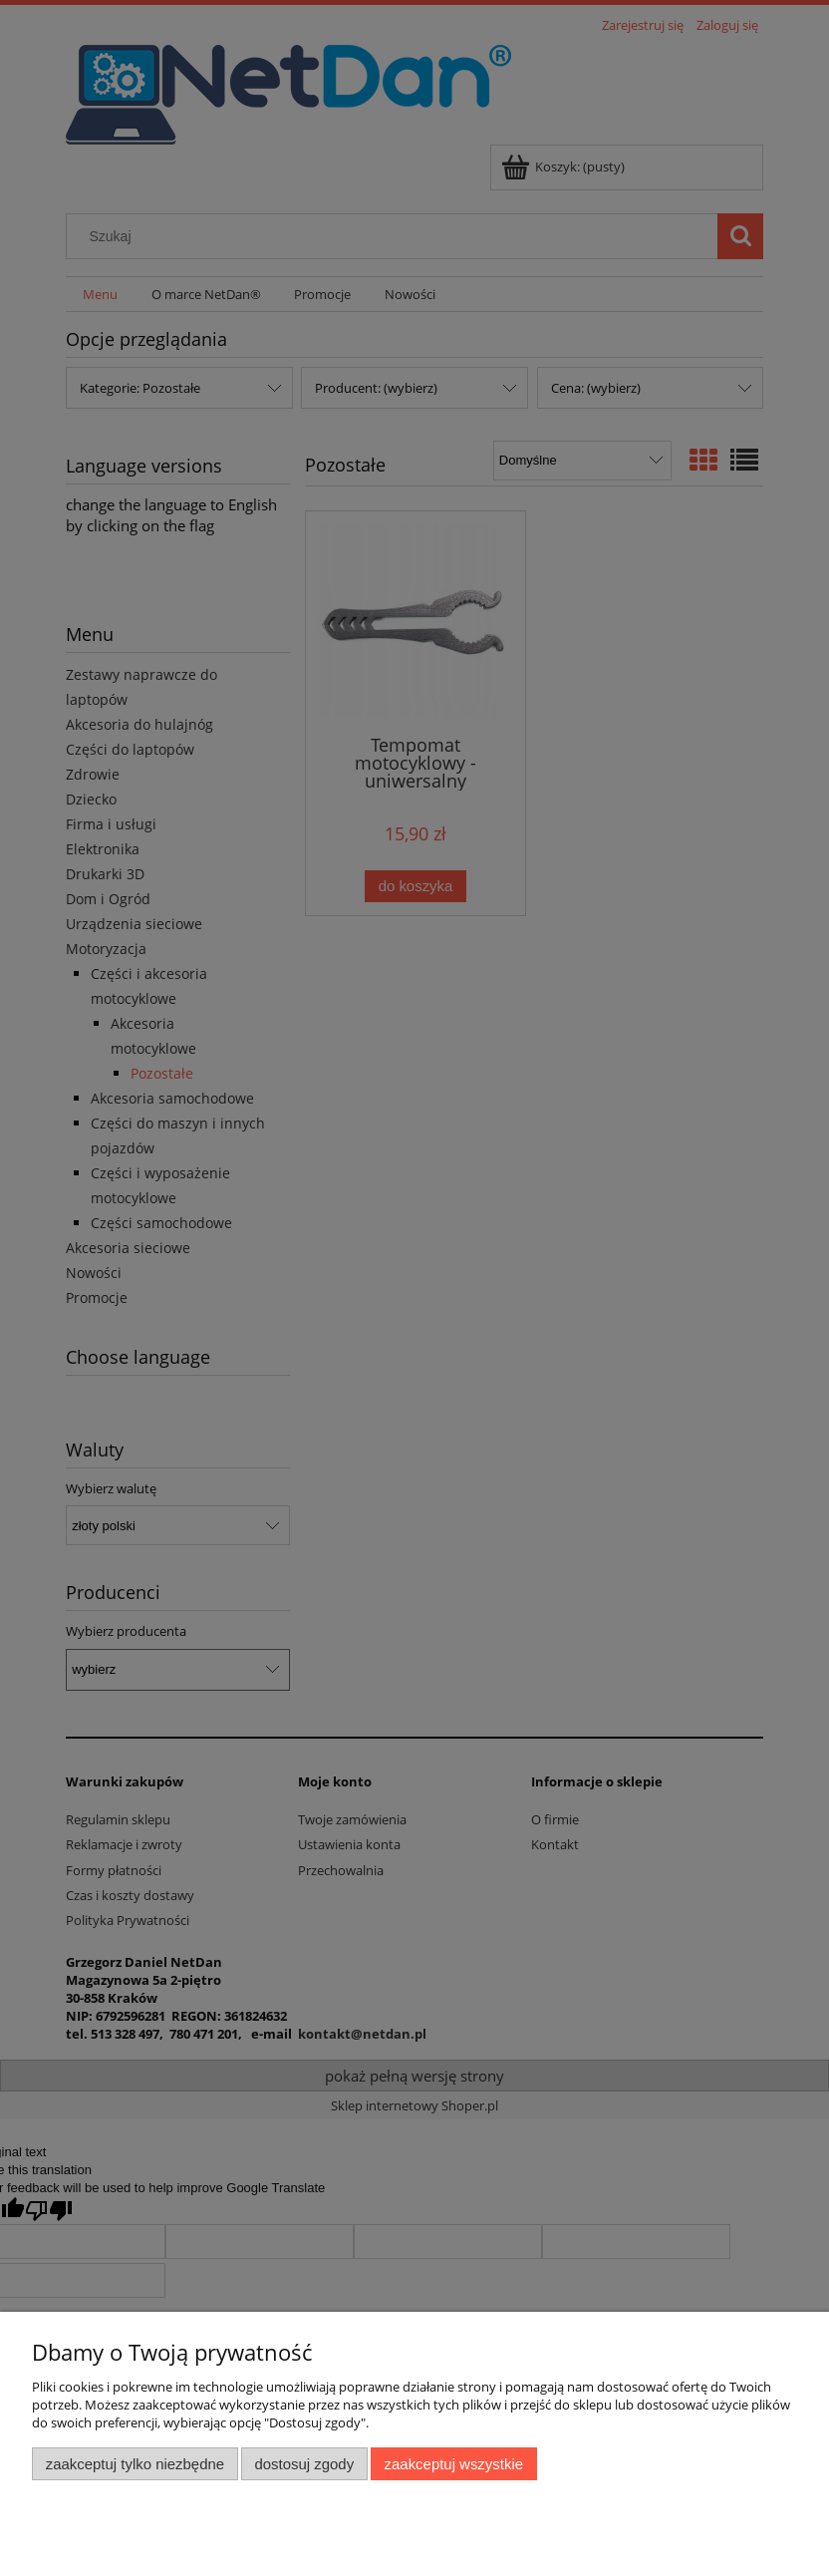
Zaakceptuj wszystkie (454, 2463)
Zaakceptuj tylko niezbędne (135, 2463)
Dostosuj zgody (304, 2463)
